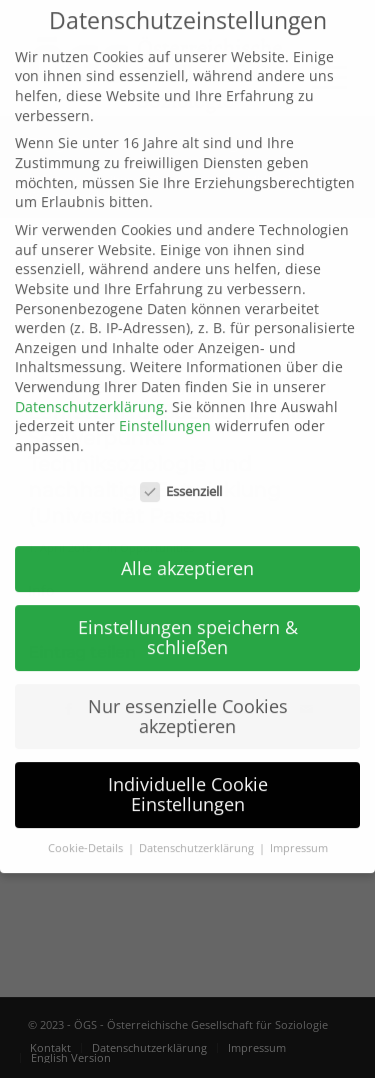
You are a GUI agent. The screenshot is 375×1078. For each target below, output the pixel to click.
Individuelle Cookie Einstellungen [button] (188, 772)
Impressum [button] (299, 825)
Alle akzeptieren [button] (187, 545)
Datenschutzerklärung (89, 383)
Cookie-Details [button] (87, 825)
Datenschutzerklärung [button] (198, 825)
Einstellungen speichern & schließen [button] (188, 614)
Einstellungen (165, 402)
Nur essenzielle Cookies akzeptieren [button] (188, 693)
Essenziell (181, 468)
